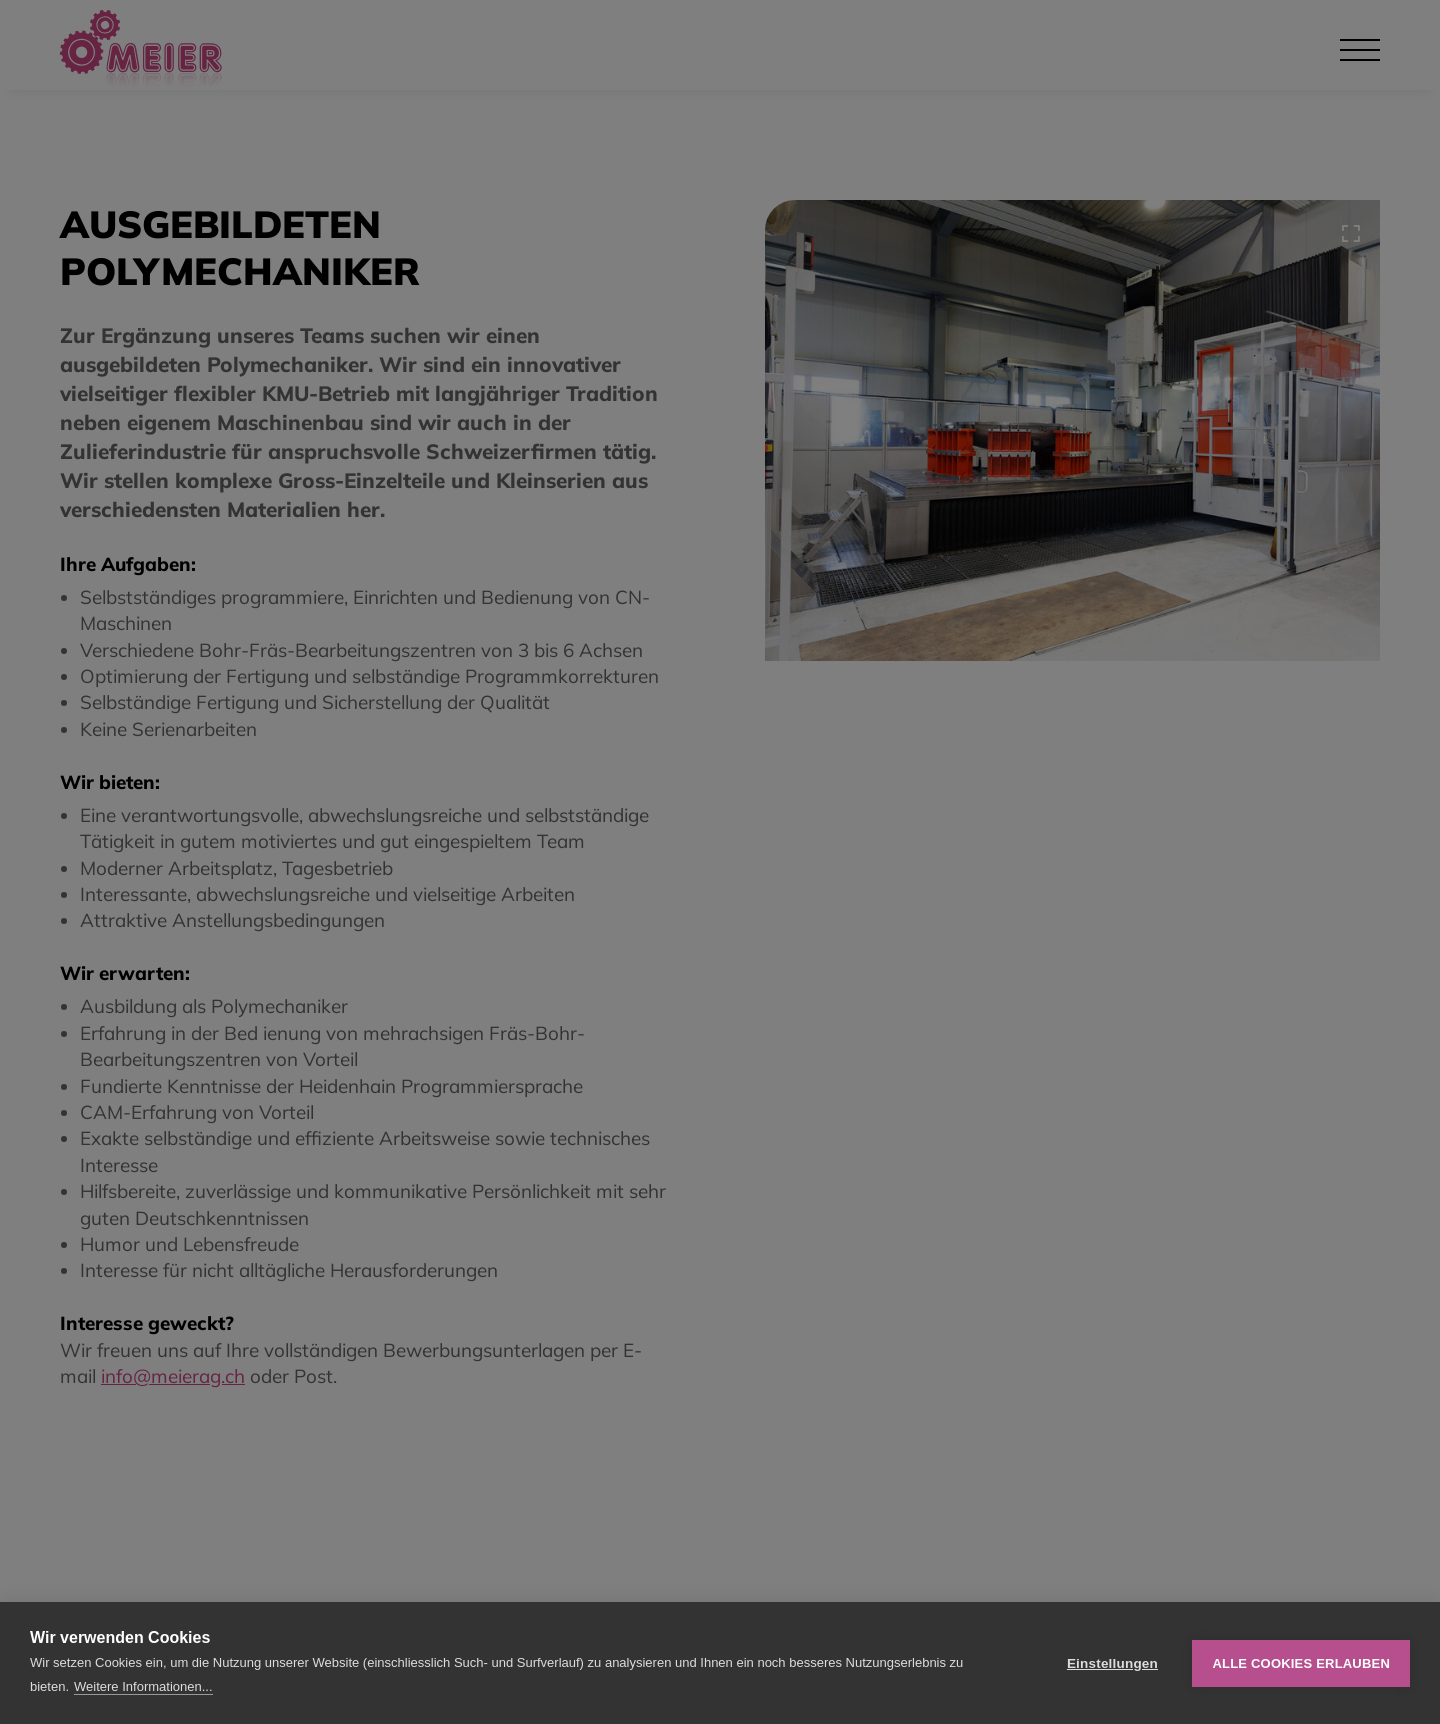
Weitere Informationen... (143, 1686)
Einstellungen (1112, 1663)
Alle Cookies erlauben (1301, 1663)
